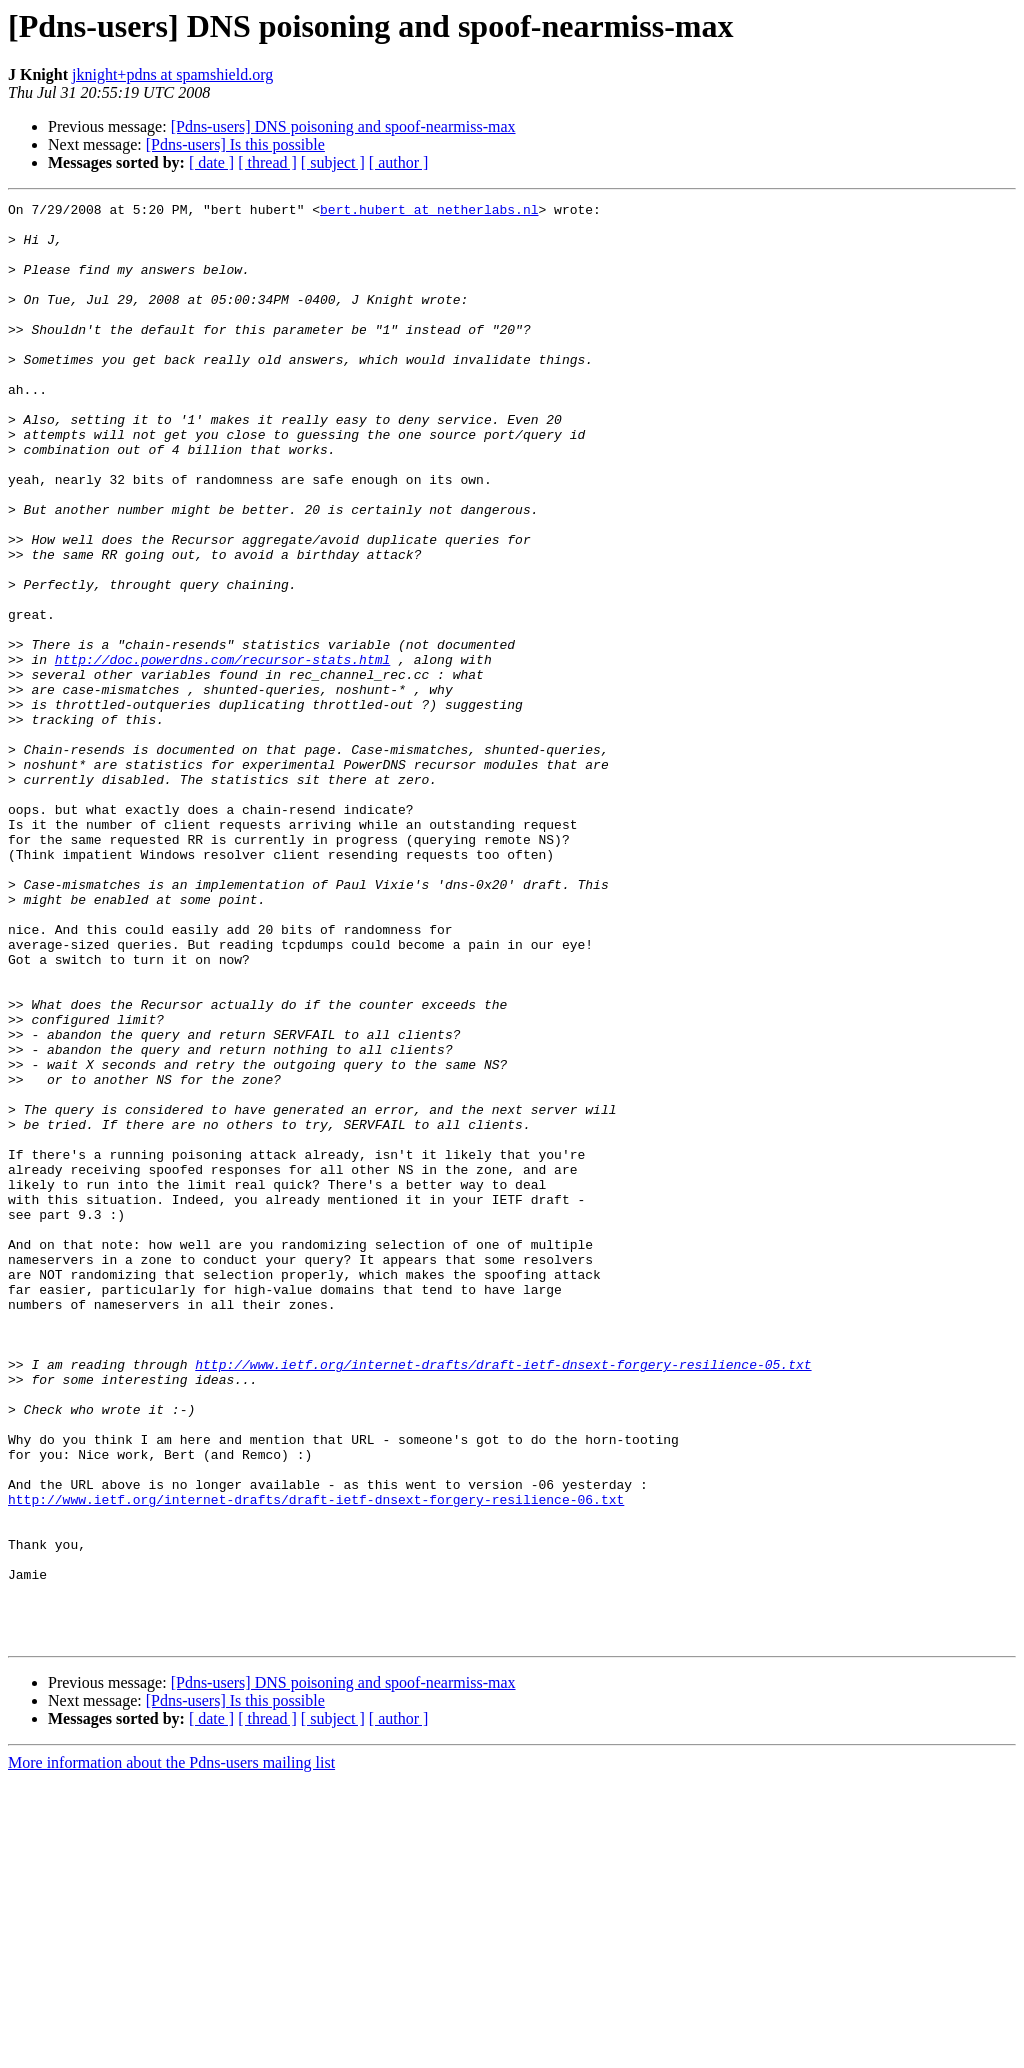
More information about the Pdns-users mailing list (171, 2050)
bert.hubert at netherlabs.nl (429, 212)
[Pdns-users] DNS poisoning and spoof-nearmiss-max (343, 126)
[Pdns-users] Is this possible (235, 144)
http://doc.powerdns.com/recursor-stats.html (222, 752)
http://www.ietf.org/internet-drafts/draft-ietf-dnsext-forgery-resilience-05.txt (503, 1598)
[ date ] (211, 162)
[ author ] (399, 162)
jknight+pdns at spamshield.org (172, 74)
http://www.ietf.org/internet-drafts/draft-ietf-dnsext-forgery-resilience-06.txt (316, 1760)
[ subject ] (333, 162)
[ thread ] (267, 162)
